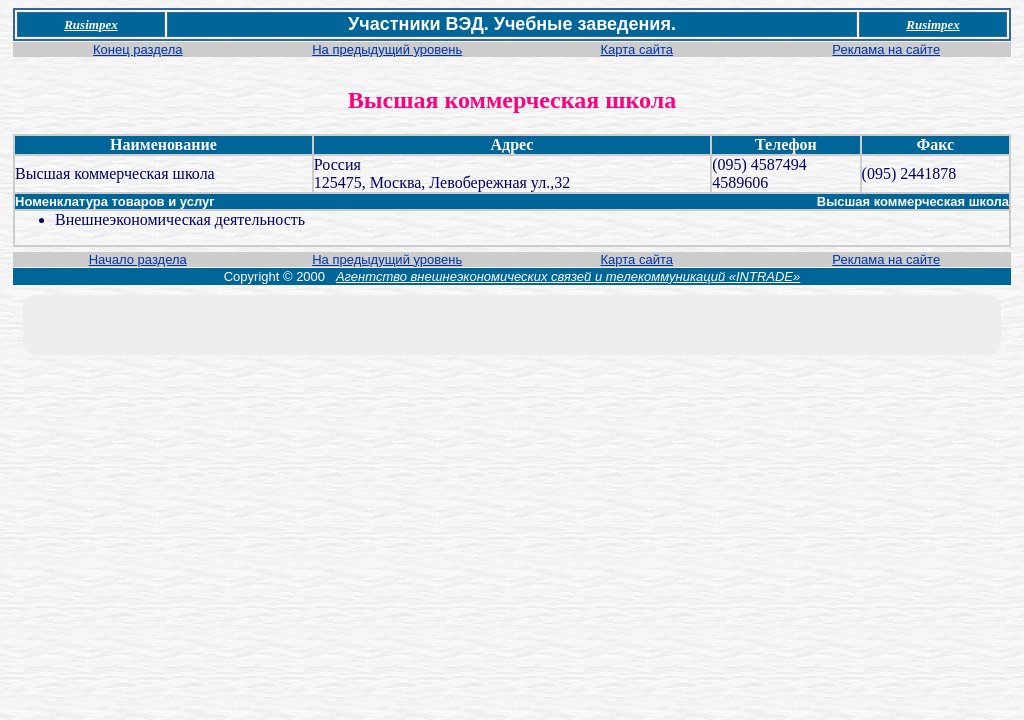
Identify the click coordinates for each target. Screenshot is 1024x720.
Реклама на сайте (886, 49)
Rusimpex (90, 24)
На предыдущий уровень (387, 49)
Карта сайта (637, 49)
